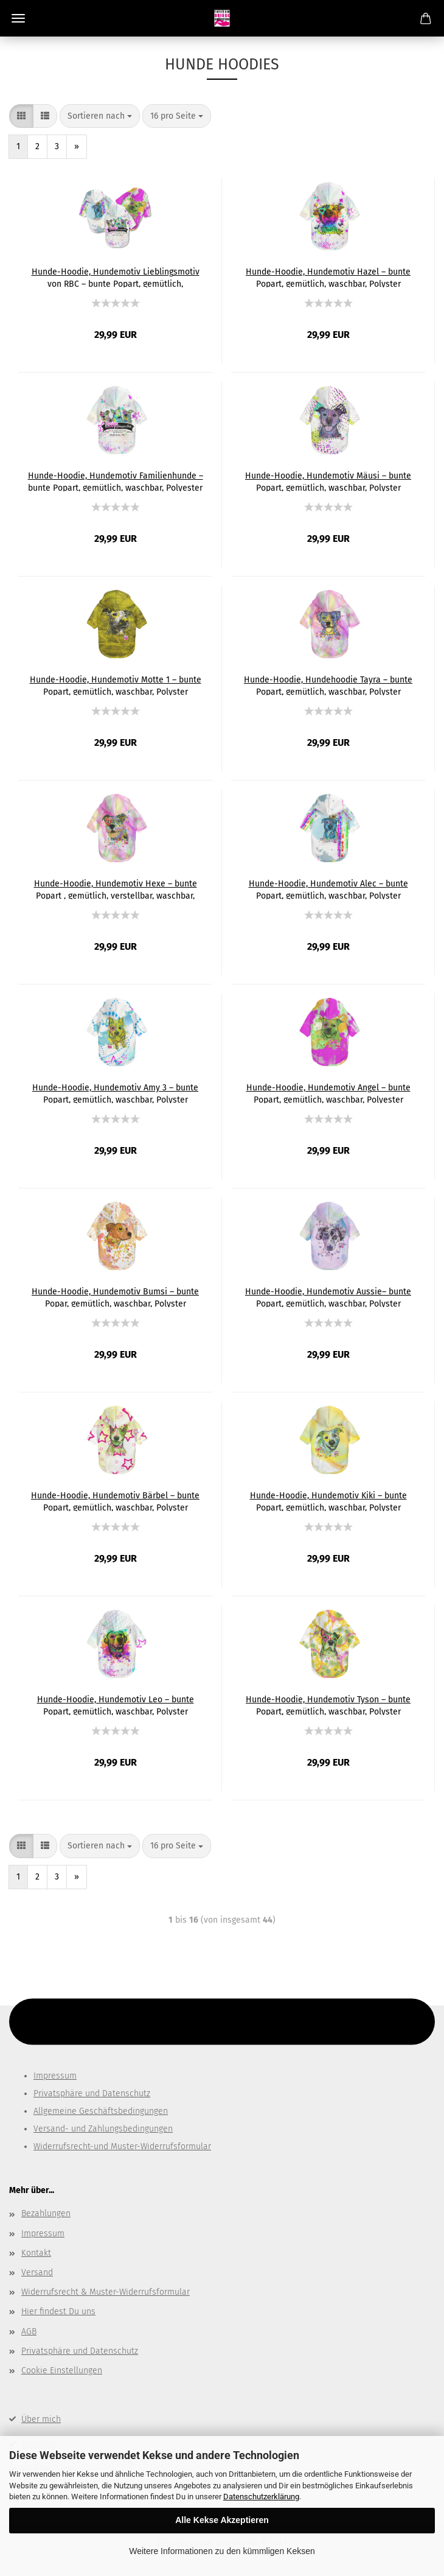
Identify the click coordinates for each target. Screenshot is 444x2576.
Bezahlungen (46, 2213)
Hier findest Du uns (58, 2311)
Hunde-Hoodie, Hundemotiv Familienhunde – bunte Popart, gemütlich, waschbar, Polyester (115, 481)
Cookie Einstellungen (61, 2370)
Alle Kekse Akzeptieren (222, 2520)
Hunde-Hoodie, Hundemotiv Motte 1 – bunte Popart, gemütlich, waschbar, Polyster (115, 685)
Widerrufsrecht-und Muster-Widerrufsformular (122, 2146)
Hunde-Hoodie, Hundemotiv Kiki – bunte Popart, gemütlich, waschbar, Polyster (328, 1500)
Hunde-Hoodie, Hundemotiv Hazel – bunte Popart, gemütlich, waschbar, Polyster (328, 277)
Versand (37, 2272)
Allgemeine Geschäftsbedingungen (100, 2111)
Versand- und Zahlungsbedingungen (103, 2129)
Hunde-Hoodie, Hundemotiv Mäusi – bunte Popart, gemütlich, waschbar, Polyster (328, 481)
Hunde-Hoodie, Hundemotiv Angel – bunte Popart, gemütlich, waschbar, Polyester (328, 1093)
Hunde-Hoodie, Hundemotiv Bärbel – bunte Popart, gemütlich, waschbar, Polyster (115, 1500)
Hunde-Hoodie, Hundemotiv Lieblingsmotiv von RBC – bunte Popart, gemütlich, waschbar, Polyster (115, 277)
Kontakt (36, 2253)
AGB (28, 2331)
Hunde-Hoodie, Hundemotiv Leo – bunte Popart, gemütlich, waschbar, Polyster (115, 1704)
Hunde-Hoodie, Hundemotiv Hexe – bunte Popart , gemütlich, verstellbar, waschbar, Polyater (115, 889)
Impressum (55, 2076)
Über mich (41, 2419)
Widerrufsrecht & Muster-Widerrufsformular (105, 2292)
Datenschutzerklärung (261, 2496)
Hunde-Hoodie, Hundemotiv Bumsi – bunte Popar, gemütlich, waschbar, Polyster (115, 1296)
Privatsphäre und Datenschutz (91, 2093)
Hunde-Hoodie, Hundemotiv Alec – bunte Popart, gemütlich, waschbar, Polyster (328, 889)
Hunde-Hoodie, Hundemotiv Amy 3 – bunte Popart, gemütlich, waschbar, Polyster (115, 1093)
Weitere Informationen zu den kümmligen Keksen (222, 2551)
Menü (18, 18)
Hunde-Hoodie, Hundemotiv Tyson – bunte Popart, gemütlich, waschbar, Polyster (328, 1704)
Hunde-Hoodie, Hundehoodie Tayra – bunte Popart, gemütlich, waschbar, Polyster (328, 685)
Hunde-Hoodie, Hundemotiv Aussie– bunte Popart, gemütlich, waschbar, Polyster (328, 1296)
